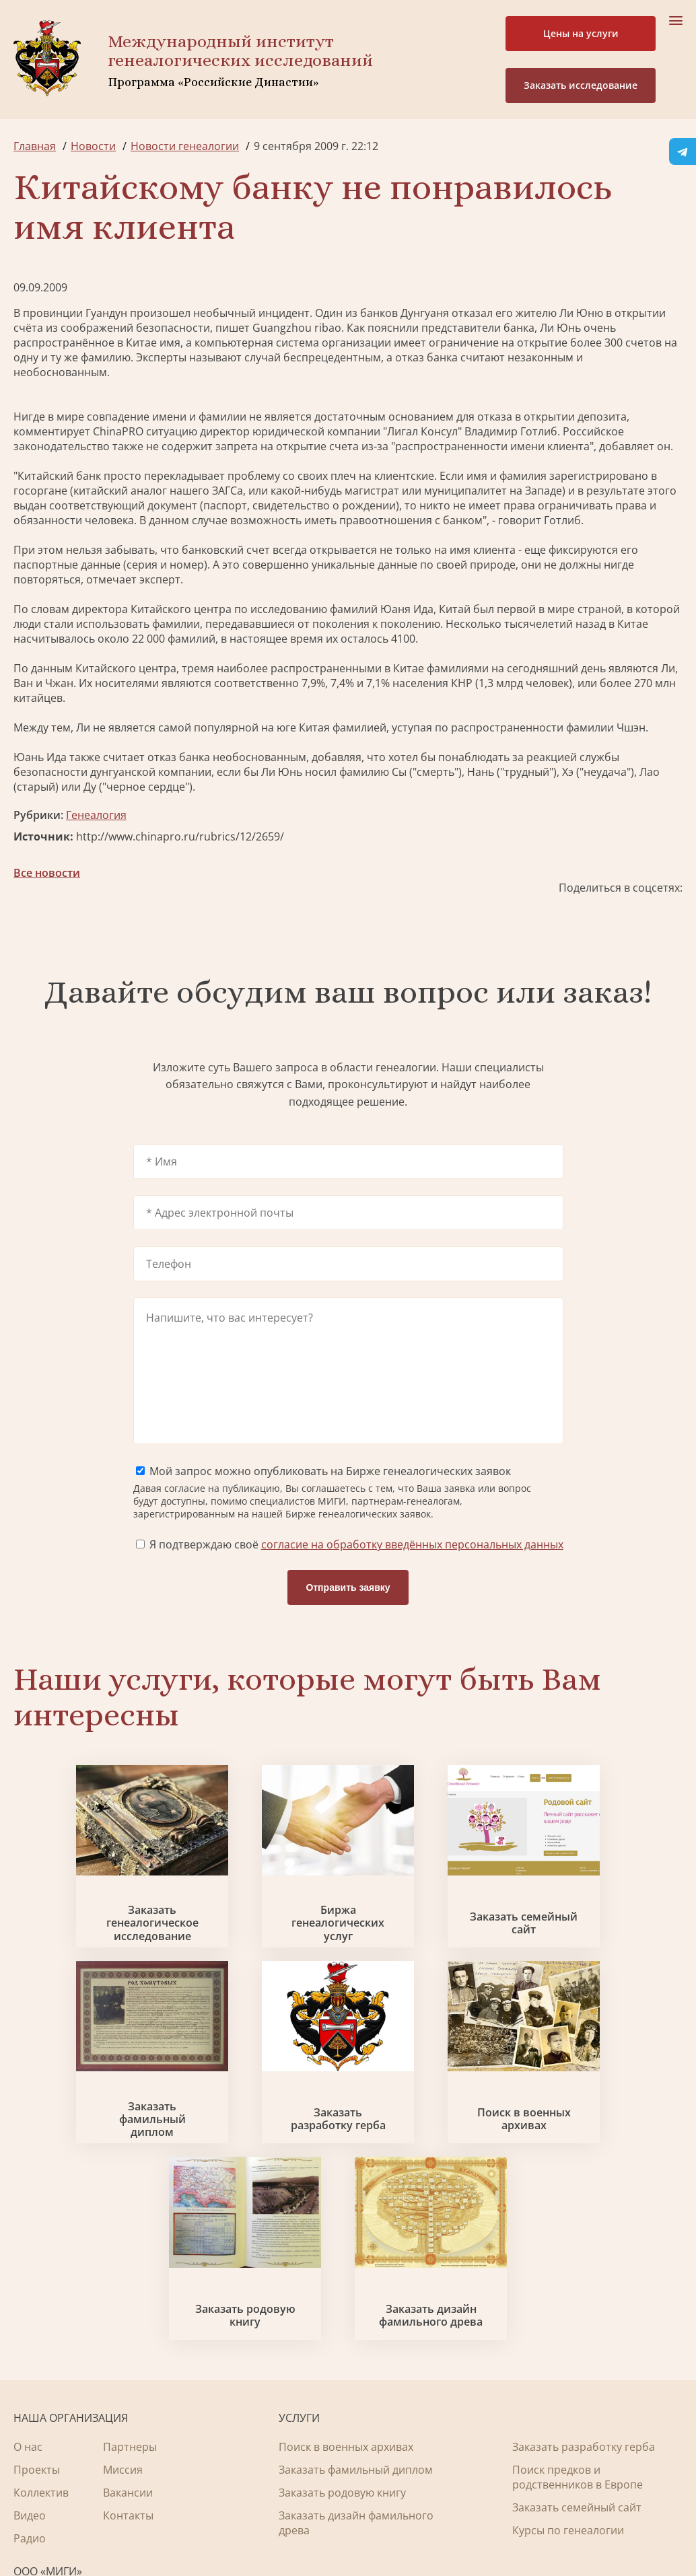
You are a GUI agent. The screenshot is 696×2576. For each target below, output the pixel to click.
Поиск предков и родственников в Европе (577, 2315)
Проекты (36, 2307)
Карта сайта (420, 2529)
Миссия (123, 2307)
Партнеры (130, 2284)
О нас (27, 2284)
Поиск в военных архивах (263, 2153)
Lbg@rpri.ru (43, 2458)
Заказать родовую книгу (433, 2153)
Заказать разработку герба (92, 2153)
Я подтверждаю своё (349, 1571)
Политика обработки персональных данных (115, 2521)
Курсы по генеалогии (568, 2368)
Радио (29, 2376)
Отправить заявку (348, 1614)
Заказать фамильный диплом (604, 1953)
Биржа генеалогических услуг (262, 1954)
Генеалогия (96, 815)
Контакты (128, 2353)
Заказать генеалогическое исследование (92, 1954)
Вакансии (128, 2330)
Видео (29, 2353)
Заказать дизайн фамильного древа (604, 2153)
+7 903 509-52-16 (55, 2432)
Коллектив (41, 2330)
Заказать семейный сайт (433, 1953)
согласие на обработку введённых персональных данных (412, 1571)
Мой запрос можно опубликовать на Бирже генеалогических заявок (323, 1498)
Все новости (46, 872)
